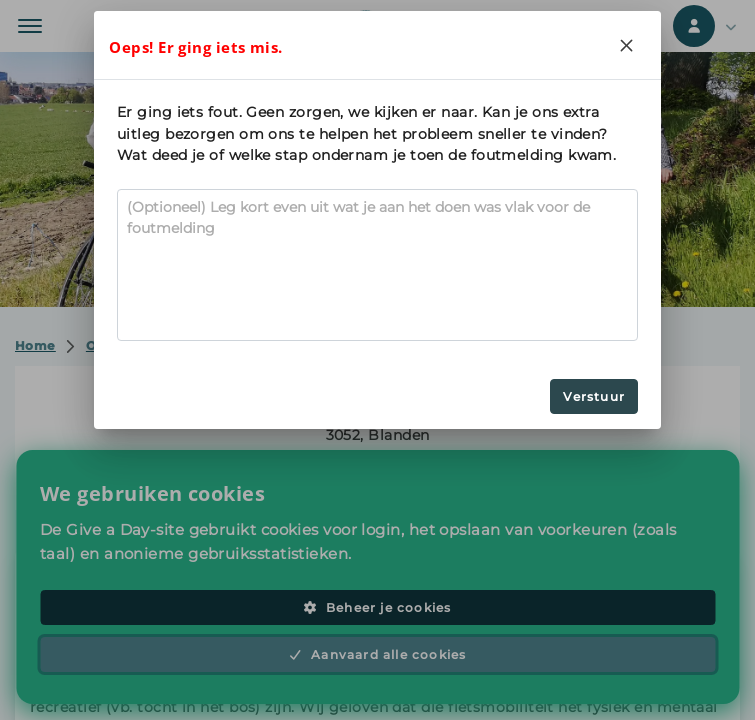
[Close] (627, 45)
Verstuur (594, 396)
